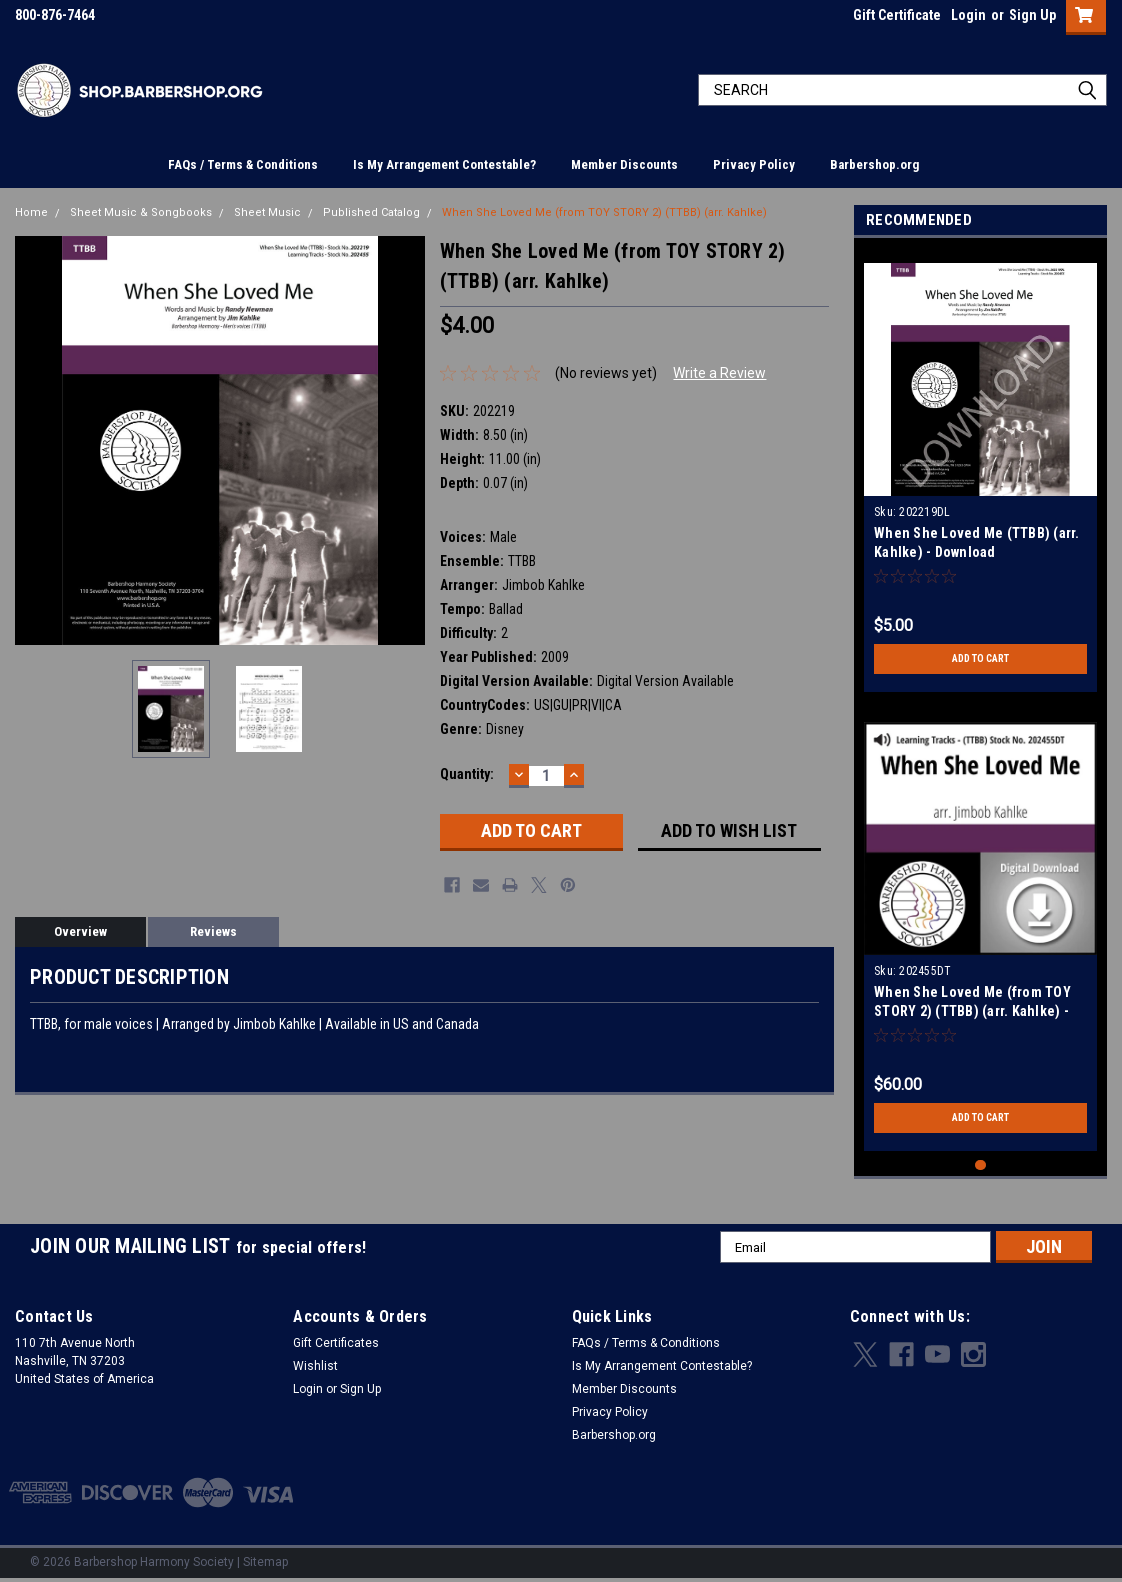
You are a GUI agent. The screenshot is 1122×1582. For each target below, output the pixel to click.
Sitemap (265, 1562)
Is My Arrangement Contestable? (444, 164)
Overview (80, 931)
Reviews (213, 931)
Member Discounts (624, 164)
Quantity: (467, 774)
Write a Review (719, 373)
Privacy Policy (754, 164)
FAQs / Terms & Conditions (243, 164)
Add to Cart (980, 659)
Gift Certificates (336, 1343)
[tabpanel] (980, 470)
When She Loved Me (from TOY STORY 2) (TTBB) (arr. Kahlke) (604, 212)
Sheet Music (267, 212)
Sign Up (1032, 15)
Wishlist (315, 1366)
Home (31, 212)
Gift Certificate (897, 15)
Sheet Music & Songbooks (141, 212)
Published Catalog (371, 212)
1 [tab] (980, 1165)
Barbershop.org (874, 164)
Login (968, 15)
